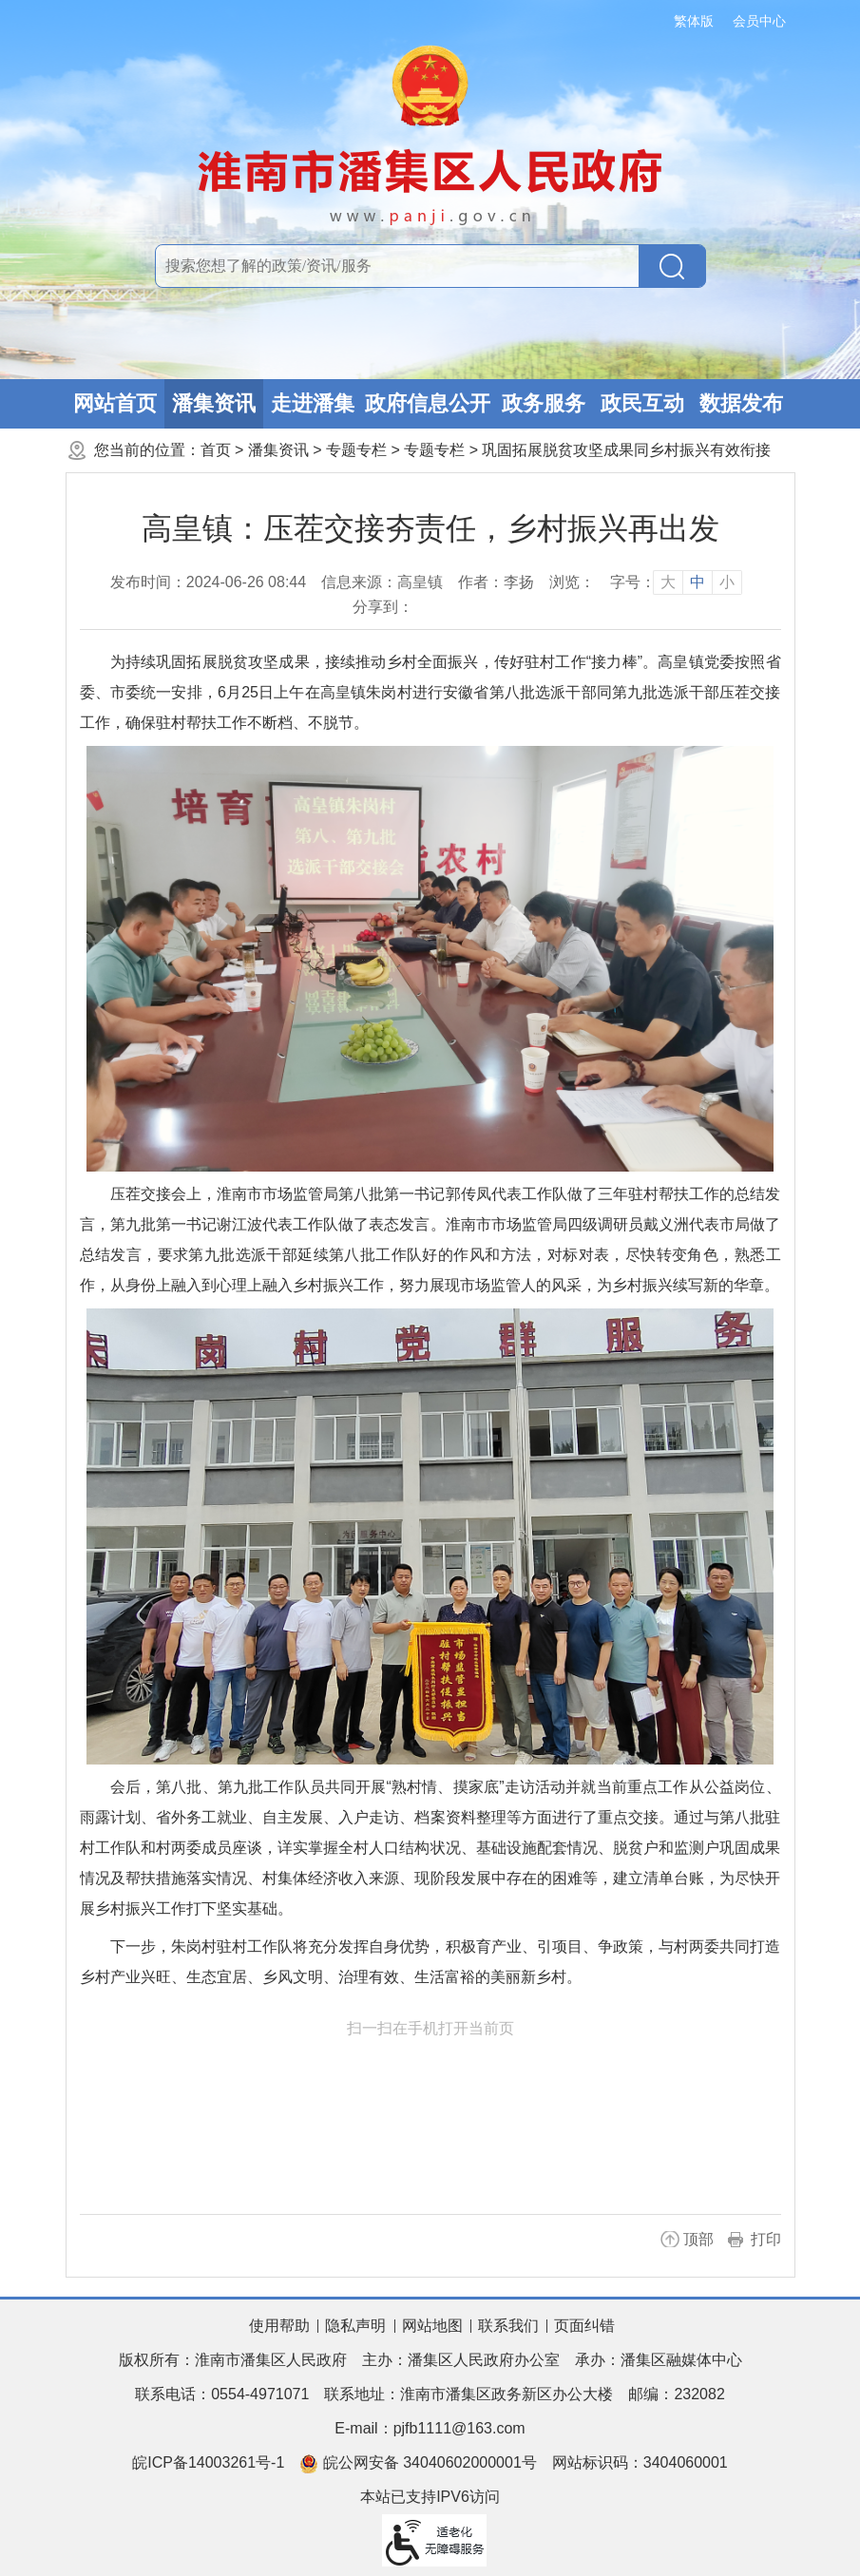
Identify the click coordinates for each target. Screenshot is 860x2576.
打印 (766, 2239)
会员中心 (759, 21)
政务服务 (543, 403)
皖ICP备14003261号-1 (208, 2462)
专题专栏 (356, 450)
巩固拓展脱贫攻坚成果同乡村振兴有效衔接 (626, 450)
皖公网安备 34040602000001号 (417, 2463)
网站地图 (432, 2326)
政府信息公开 (427, 403)
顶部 (698, 2239)
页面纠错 (584, 2326)
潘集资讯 (214, 403)
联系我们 (508, 2326)
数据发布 (741, 403)
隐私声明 (355, 2326)
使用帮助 (279, 2326)
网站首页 (115, 403)
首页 (216, 450)
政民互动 (642, 403)
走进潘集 (312, 403)
